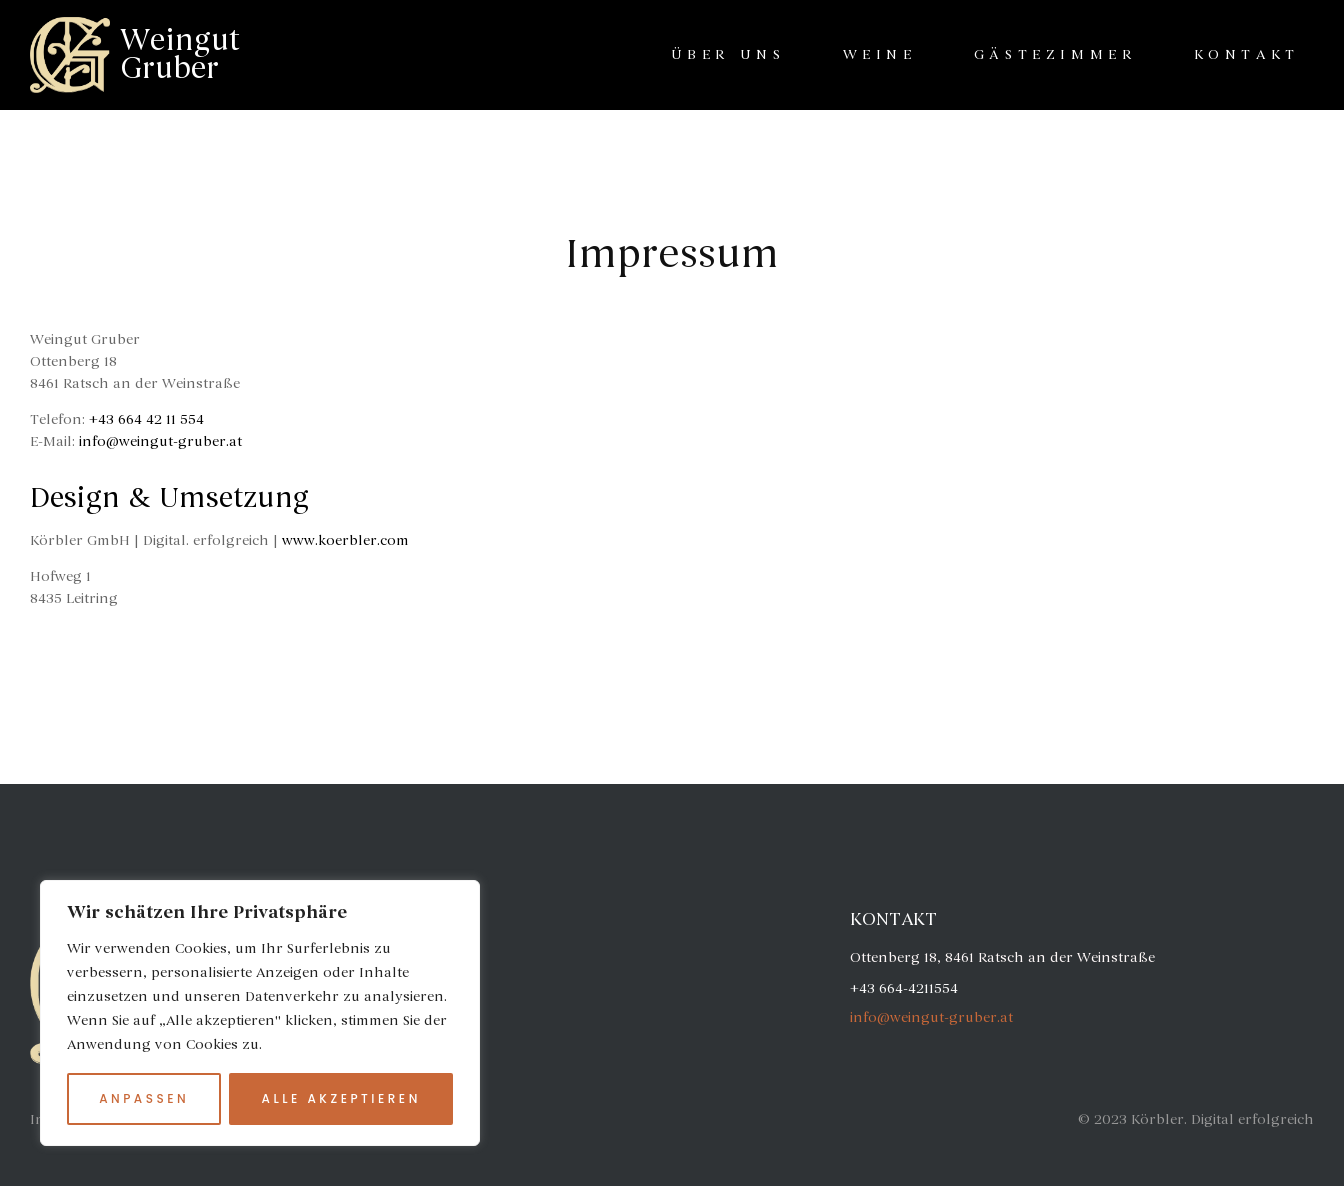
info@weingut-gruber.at (160, 441)
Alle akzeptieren (341, 1098)
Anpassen (144, 1098)
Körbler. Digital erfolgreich (1222, 1119)
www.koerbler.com (345, 540)
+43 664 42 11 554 (146, 419)
